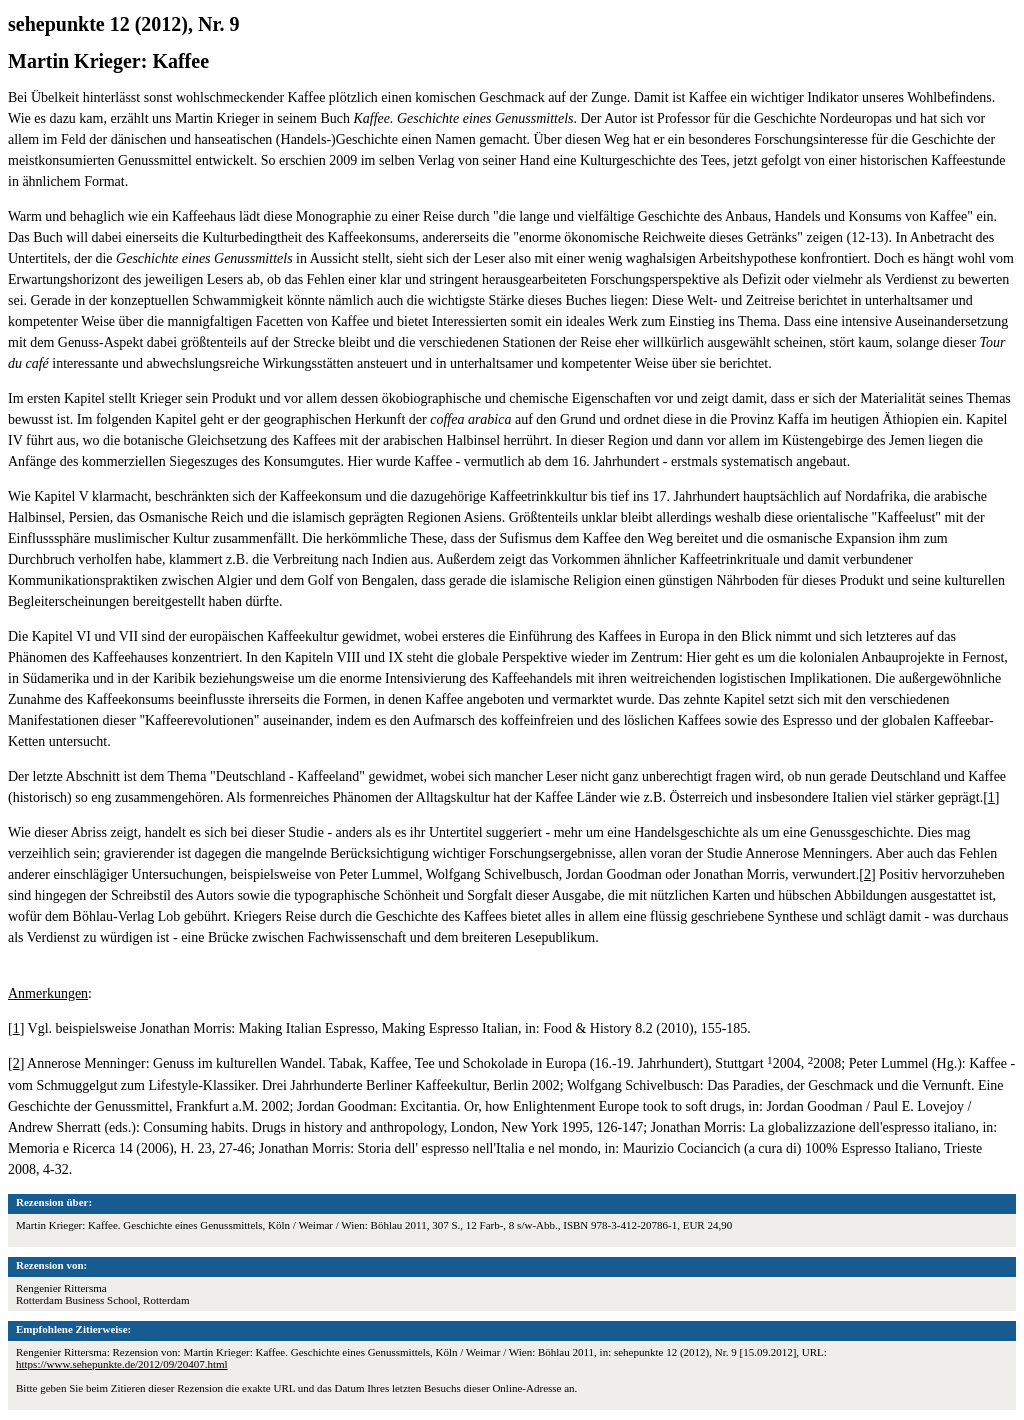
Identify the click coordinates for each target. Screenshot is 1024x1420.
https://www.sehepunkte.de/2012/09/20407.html (122, 1364)
